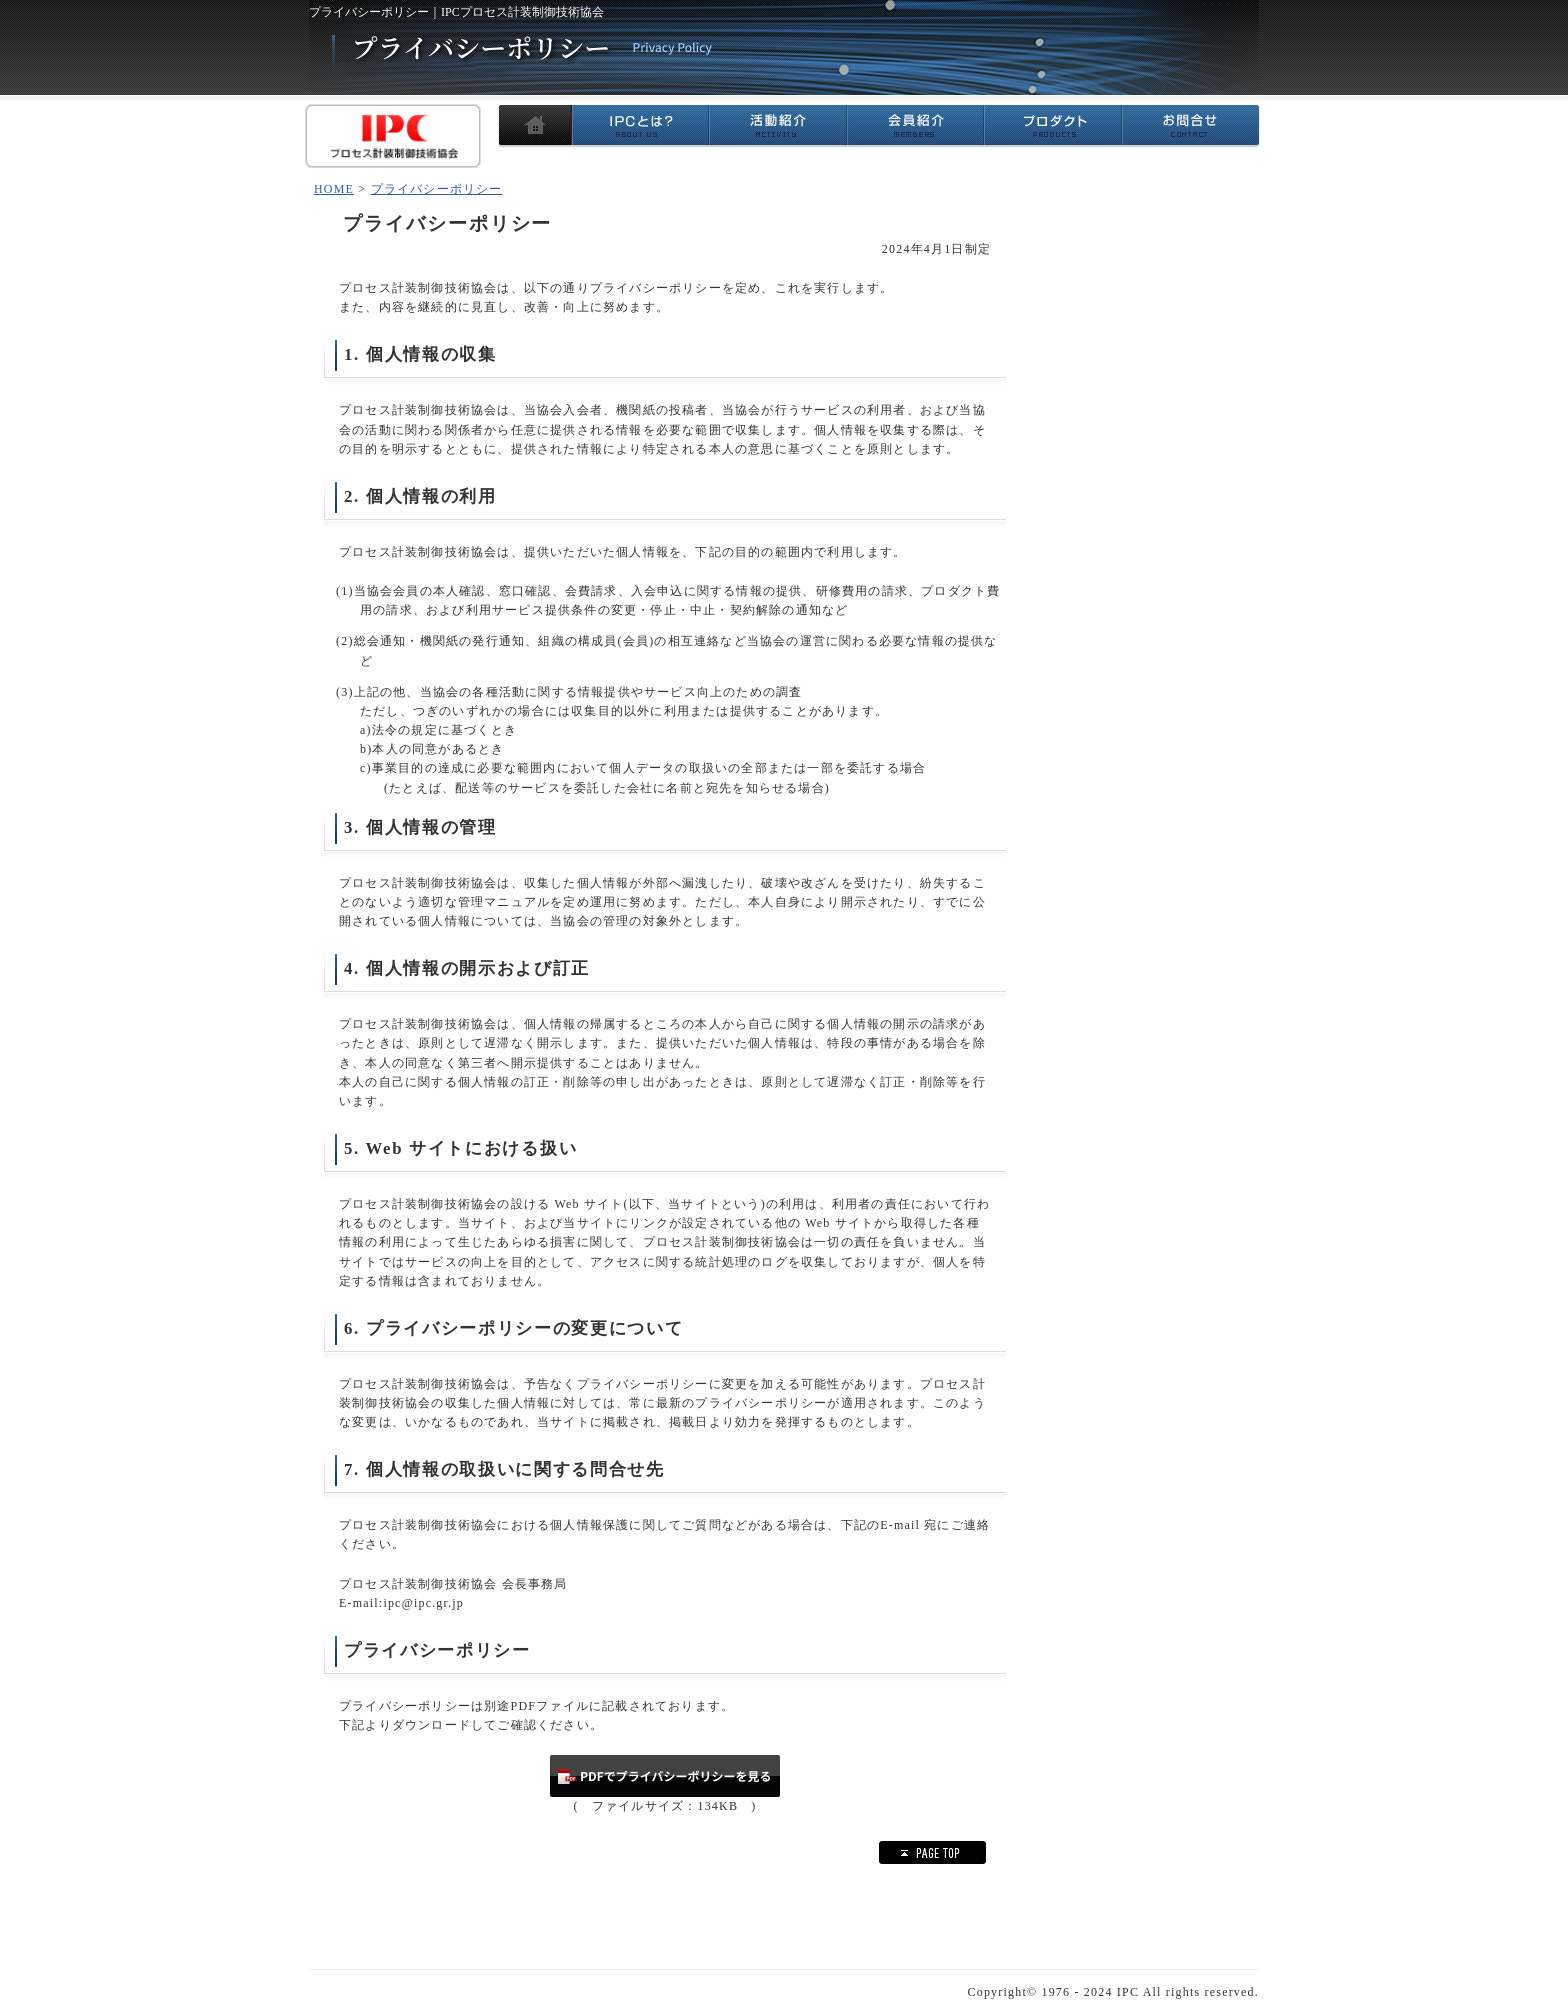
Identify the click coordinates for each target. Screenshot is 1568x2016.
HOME (334, 189)
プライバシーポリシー (437, 189)
